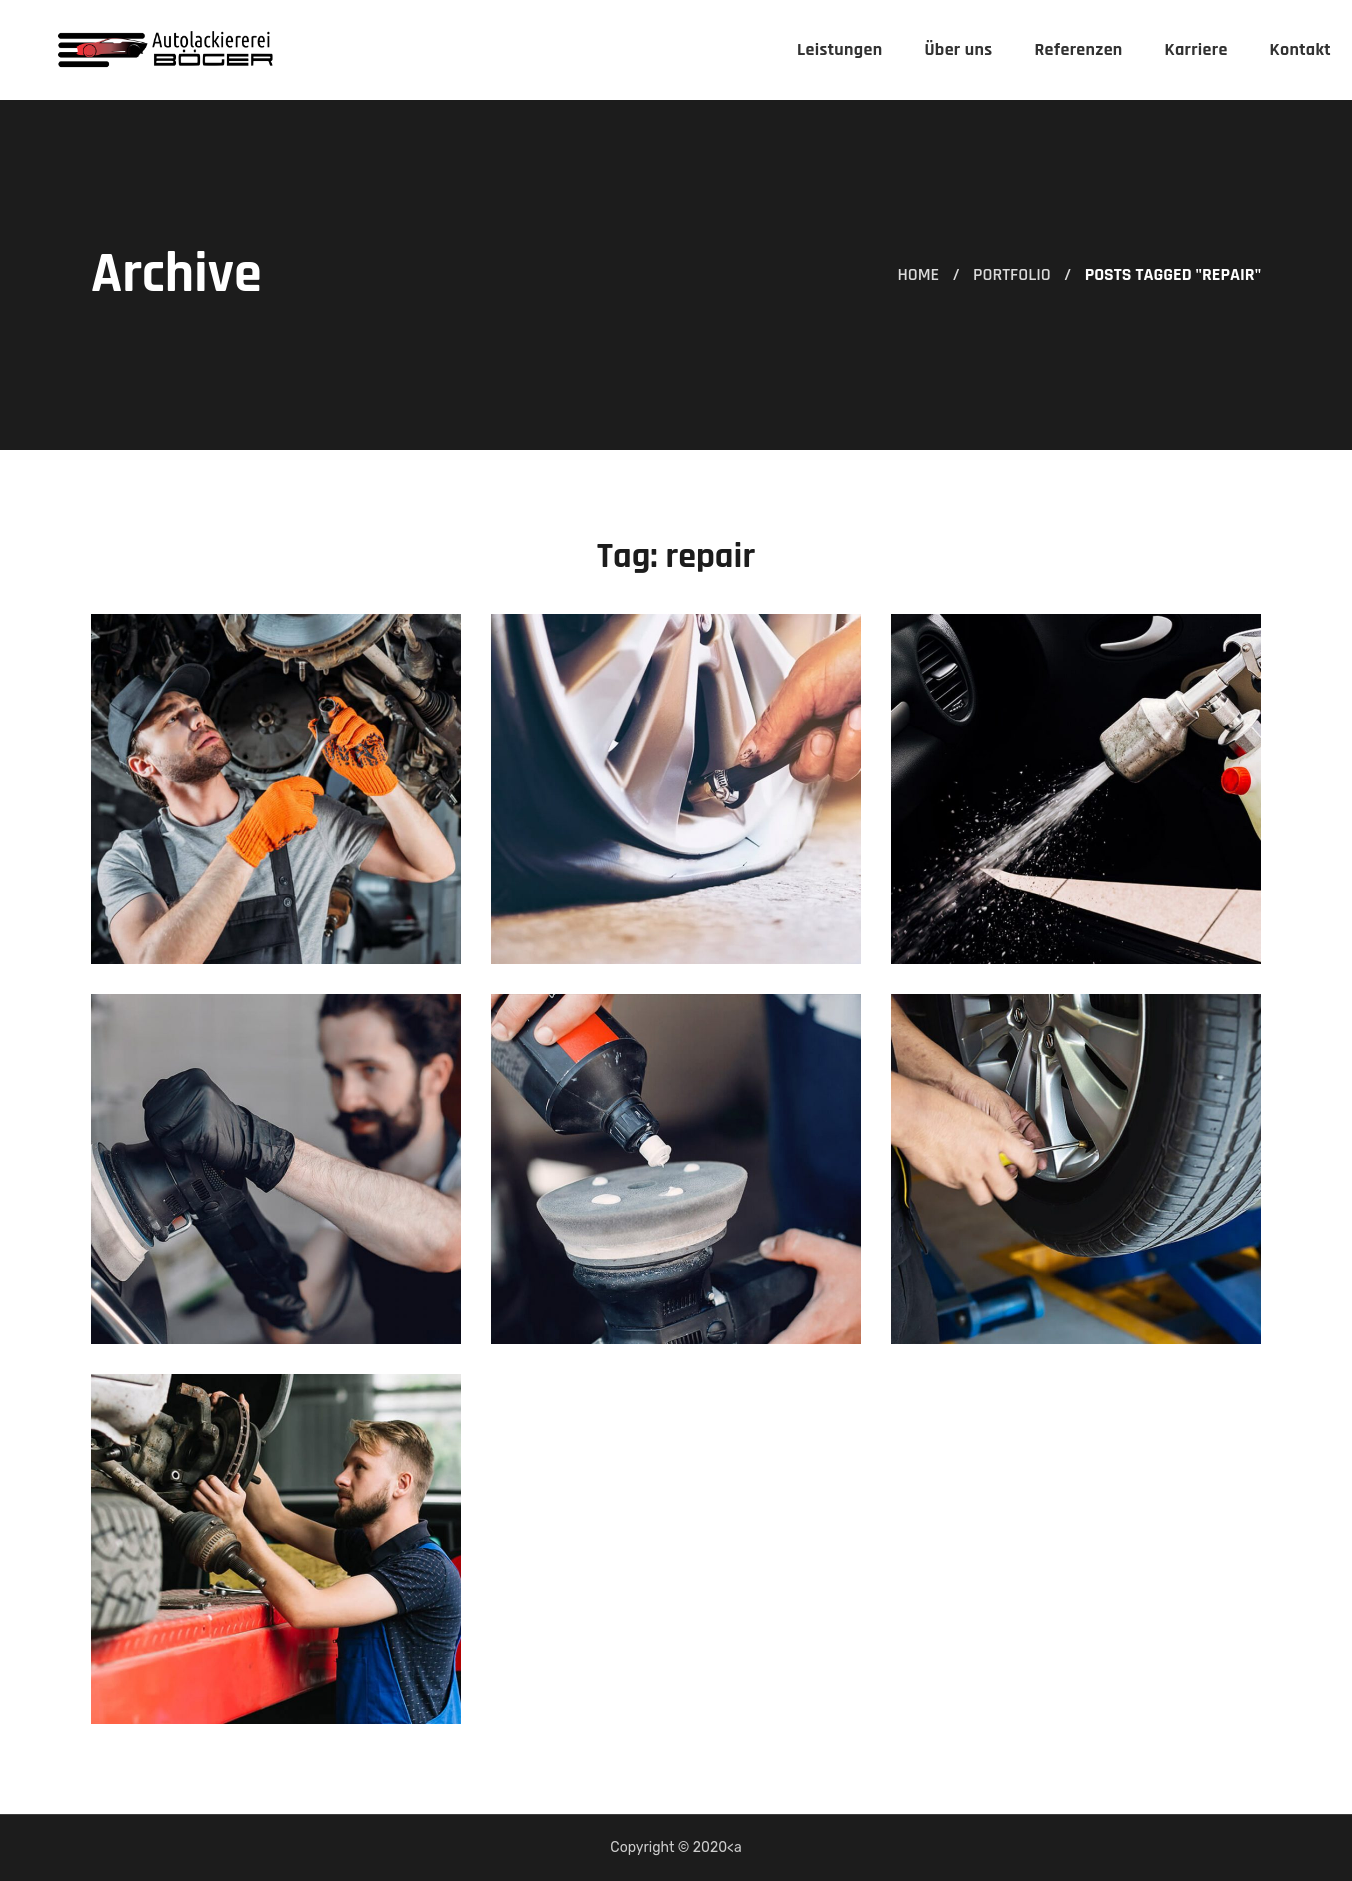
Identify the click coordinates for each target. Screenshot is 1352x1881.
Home (918, 274)
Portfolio (1012, 274)
